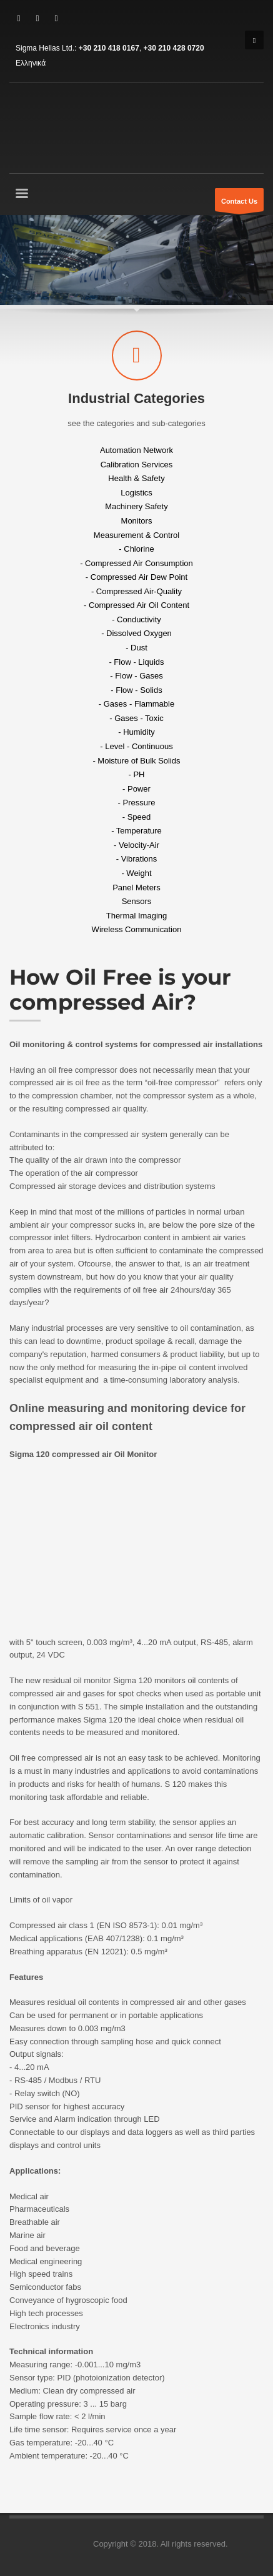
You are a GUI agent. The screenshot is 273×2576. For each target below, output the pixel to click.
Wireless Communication (137, 929)
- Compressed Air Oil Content (136, 605)
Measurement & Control (136, 534)
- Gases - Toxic (136, 717)
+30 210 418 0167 (109, 48)
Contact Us (239, 204)
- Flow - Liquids (136, 661)
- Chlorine (136, 549)
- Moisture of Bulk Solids (136, 760)
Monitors (136, 520)
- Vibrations (136, 858)
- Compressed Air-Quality (136, 590)
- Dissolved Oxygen (136, 633)
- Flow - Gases (136, 675)
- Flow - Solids (136, 689)
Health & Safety (136, 478)
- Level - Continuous (136, 746)
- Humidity (136, 732)
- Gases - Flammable (136, 704)
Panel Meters (136, 887)
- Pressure (137, 802)
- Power (136, 788)
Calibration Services (137, 464)
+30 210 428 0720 (174, 48)
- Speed (136, 816)
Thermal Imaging (136, 915)
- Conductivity (136, 619)
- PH (137, 774)
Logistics (136, 492)
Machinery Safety (136, 506)
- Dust (136, 647)
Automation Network (136, 450)
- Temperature (136, 830)
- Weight (136, 873)
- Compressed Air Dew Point (136, 577)
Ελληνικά (31, 63)
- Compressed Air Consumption (136, 562)
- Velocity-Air (136, 844)
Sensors (137, 901)
